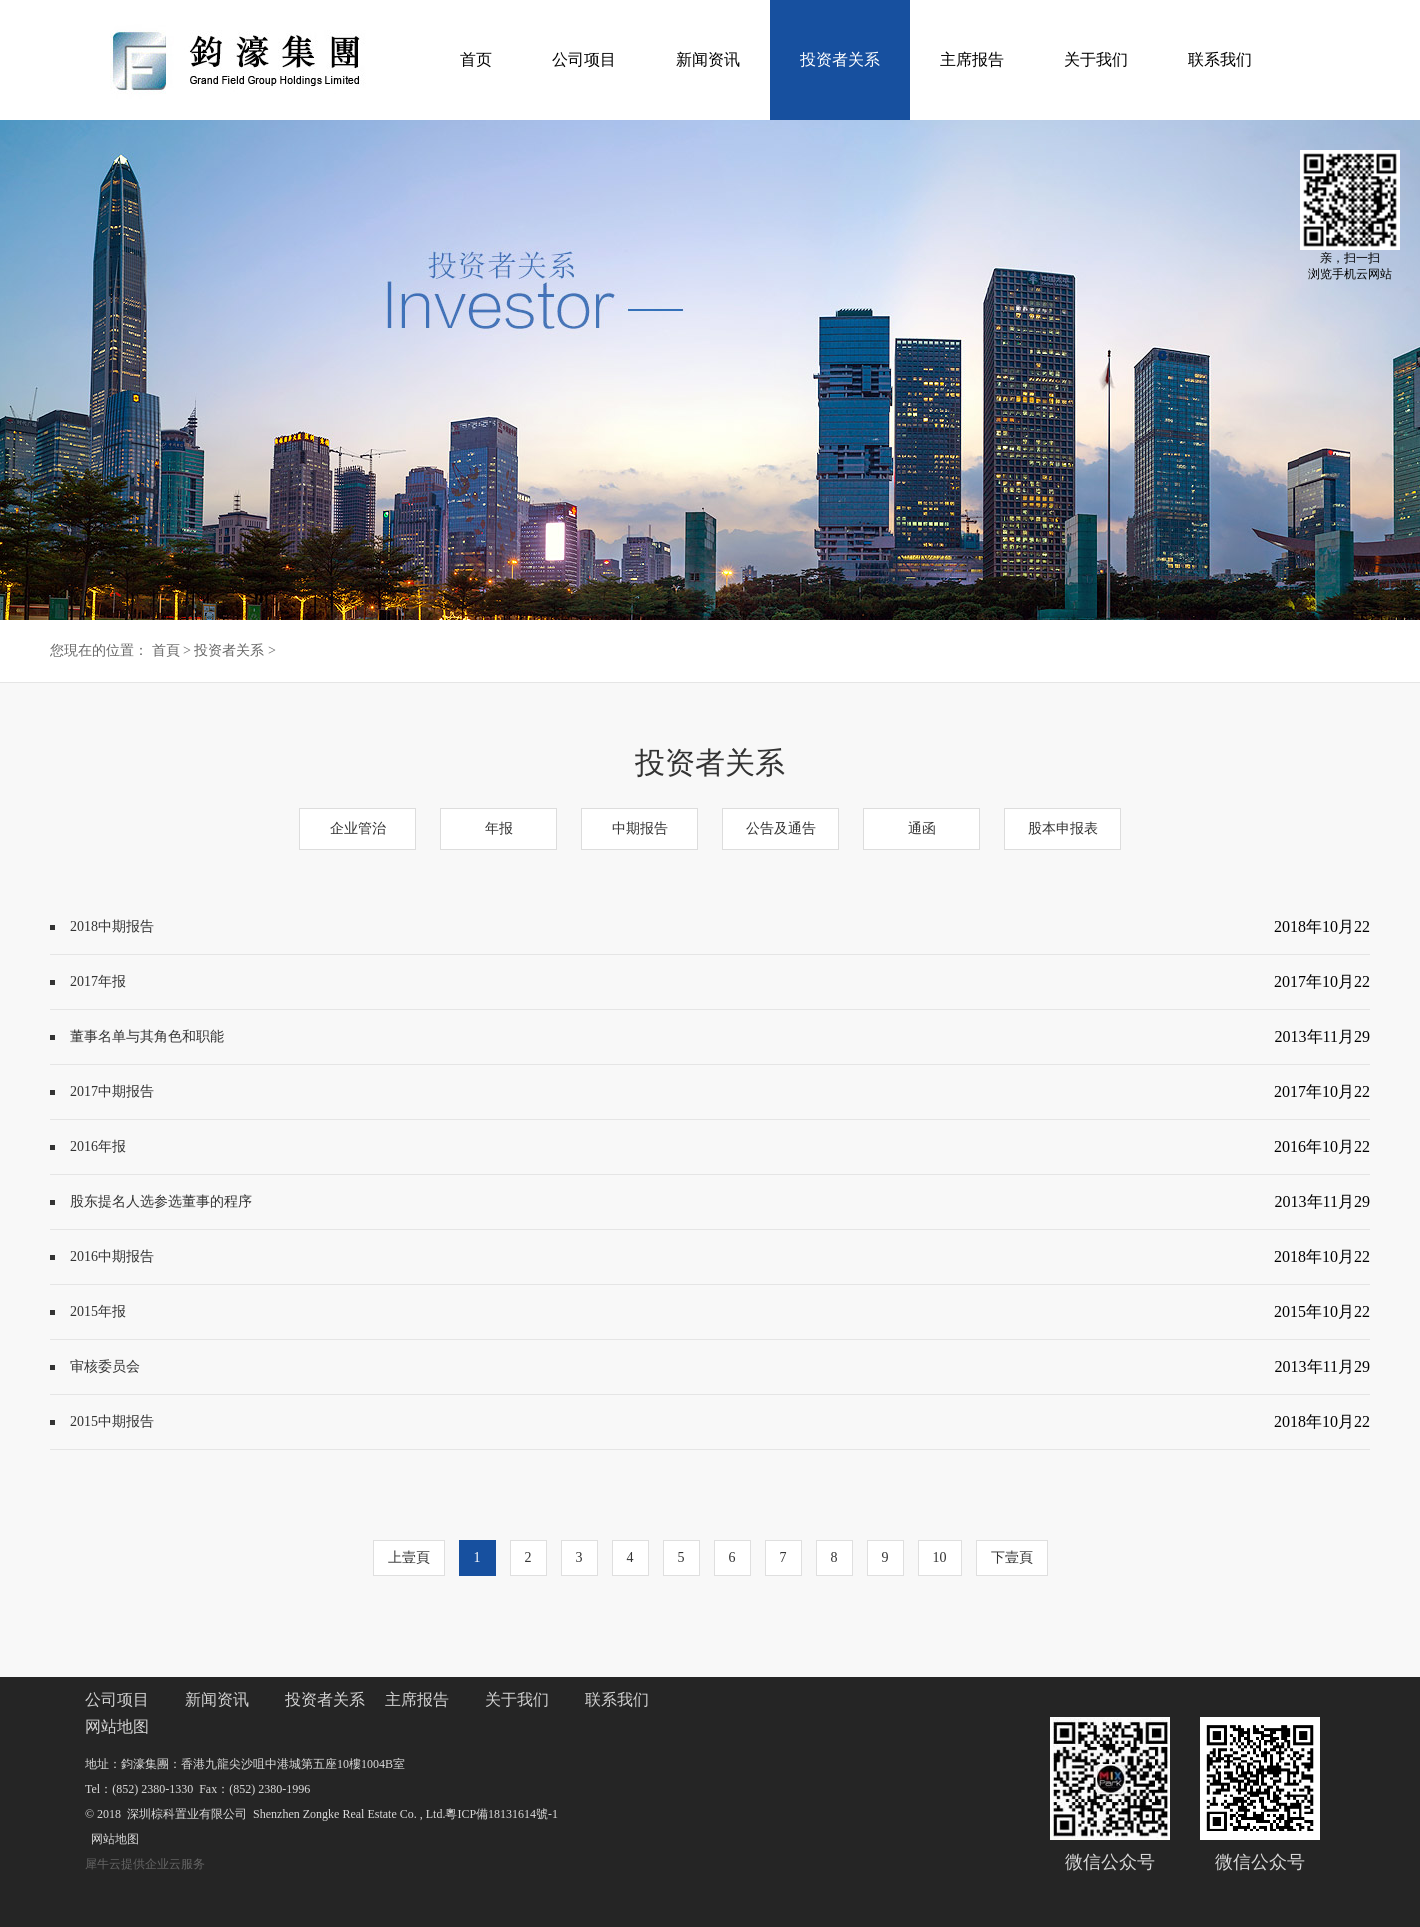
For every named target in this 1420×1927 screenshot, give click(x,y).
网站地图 (112, 1839)
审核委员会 (105, 1366)
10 (940, 1557)
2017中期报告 (112, 1091)
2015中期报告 (112, 1421)
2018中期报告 (112, 926)
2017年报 (98, 981)
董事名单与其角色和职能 (147, 1036)
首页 (476, 59)
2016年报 (98, 1146)
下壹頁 (1012, 1557)
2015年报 (98, 1311)
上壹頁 (409, 1557)
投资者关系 (229, 650)
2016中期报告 (112, 1256)
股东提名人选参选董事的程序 (161, 1201)
